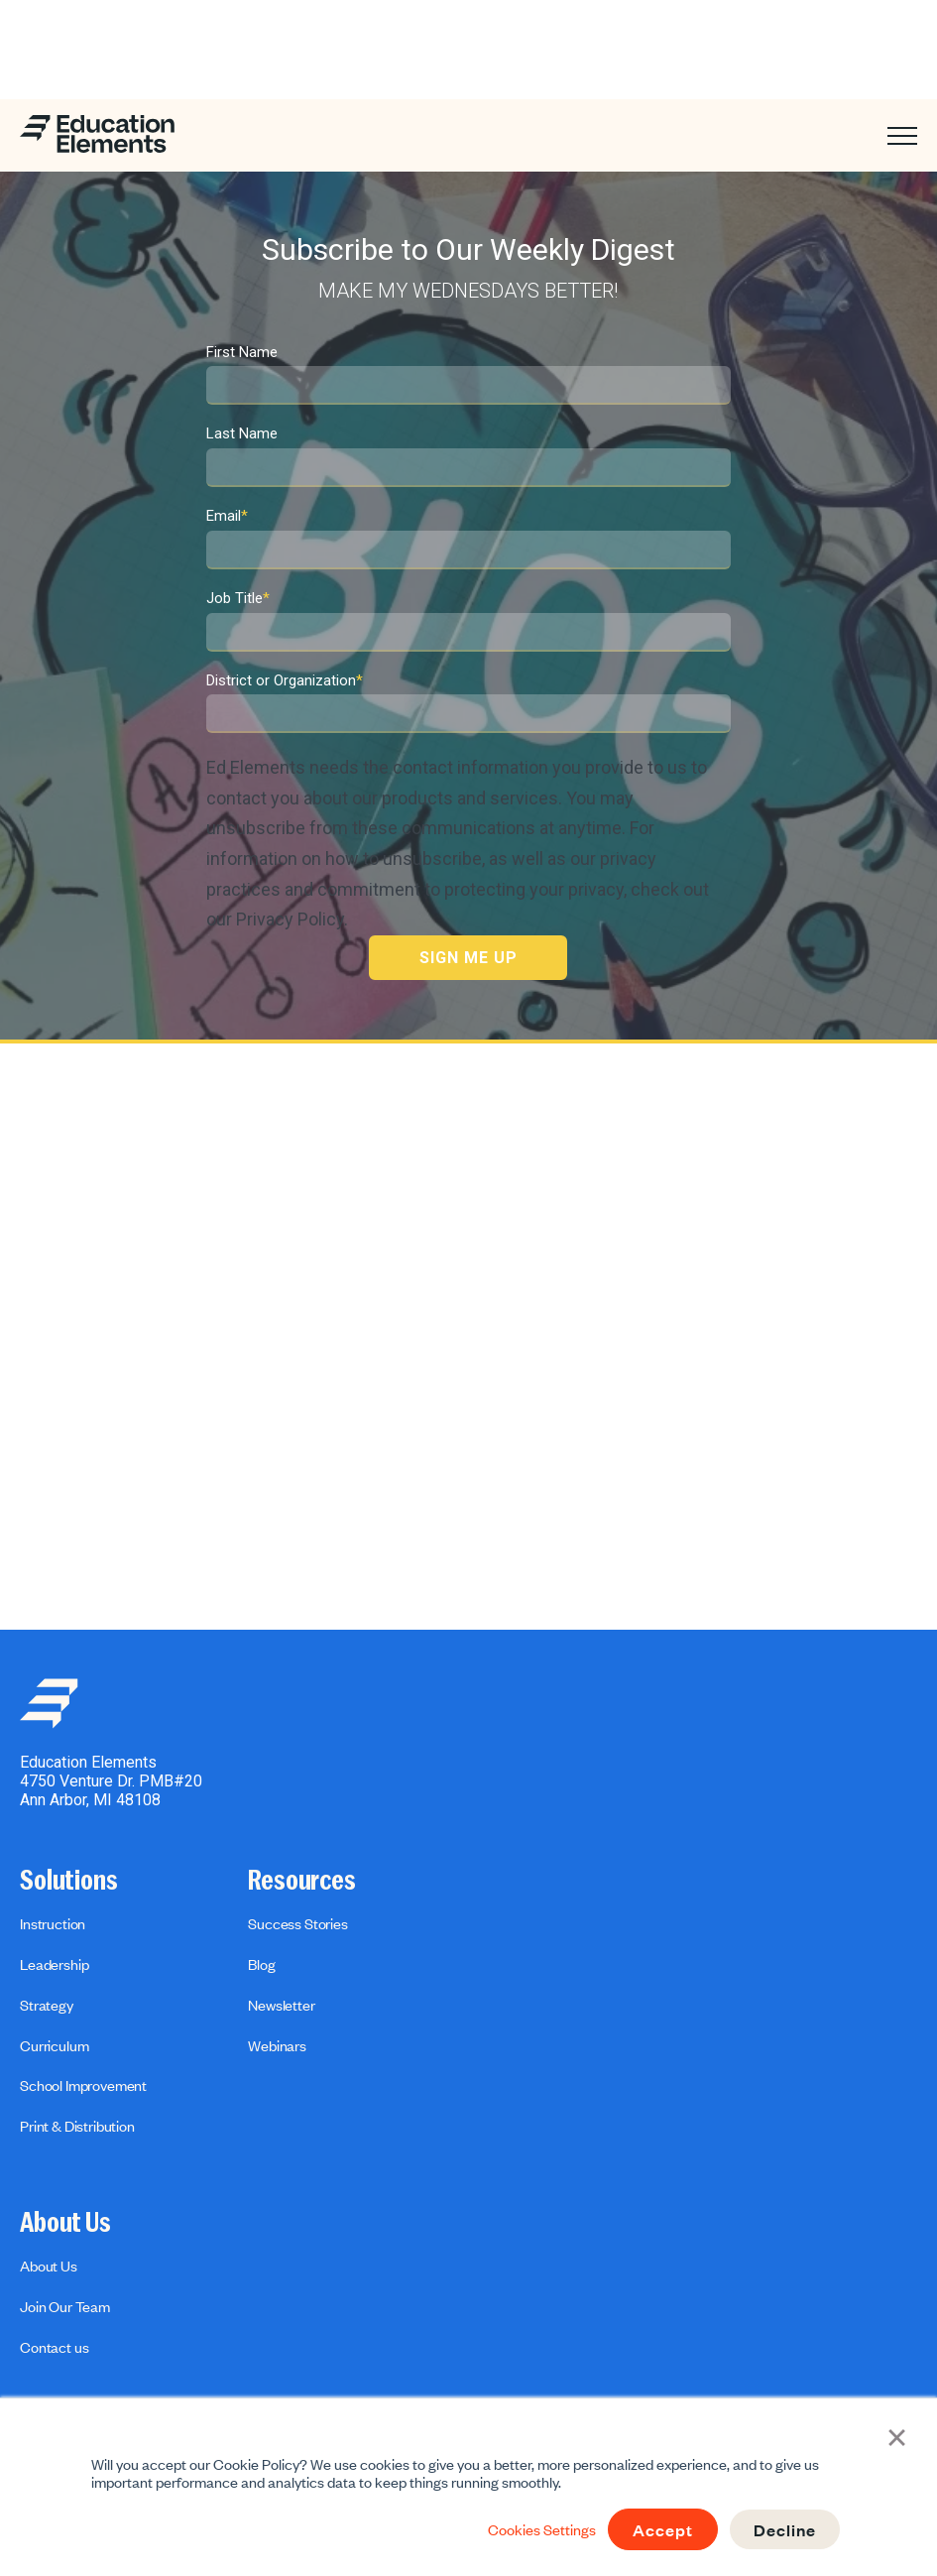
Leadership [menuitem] (54, 1964)
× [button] (897, 2436)
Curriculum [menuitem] (54, 2045)
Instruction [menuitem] (52, 1923)
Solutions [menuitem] (69, 1881)
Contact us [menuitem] (54, 2347)
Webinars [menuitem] (277, 2045)
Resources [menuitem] (302, 1881)
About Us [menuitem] (65, 2223)
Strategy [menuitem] (46, 2005)
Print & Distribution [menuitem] (77, 2126)
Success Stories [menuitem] (298, 1923)
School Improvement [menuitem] (83, 2085)
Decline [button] (785, 2529)
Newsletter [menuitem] (281, 2005)
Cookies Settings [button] (542, 2529)
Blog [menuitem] (261, 1964)
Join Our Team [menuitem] (65, 2306)
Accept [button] (663, 2529)
